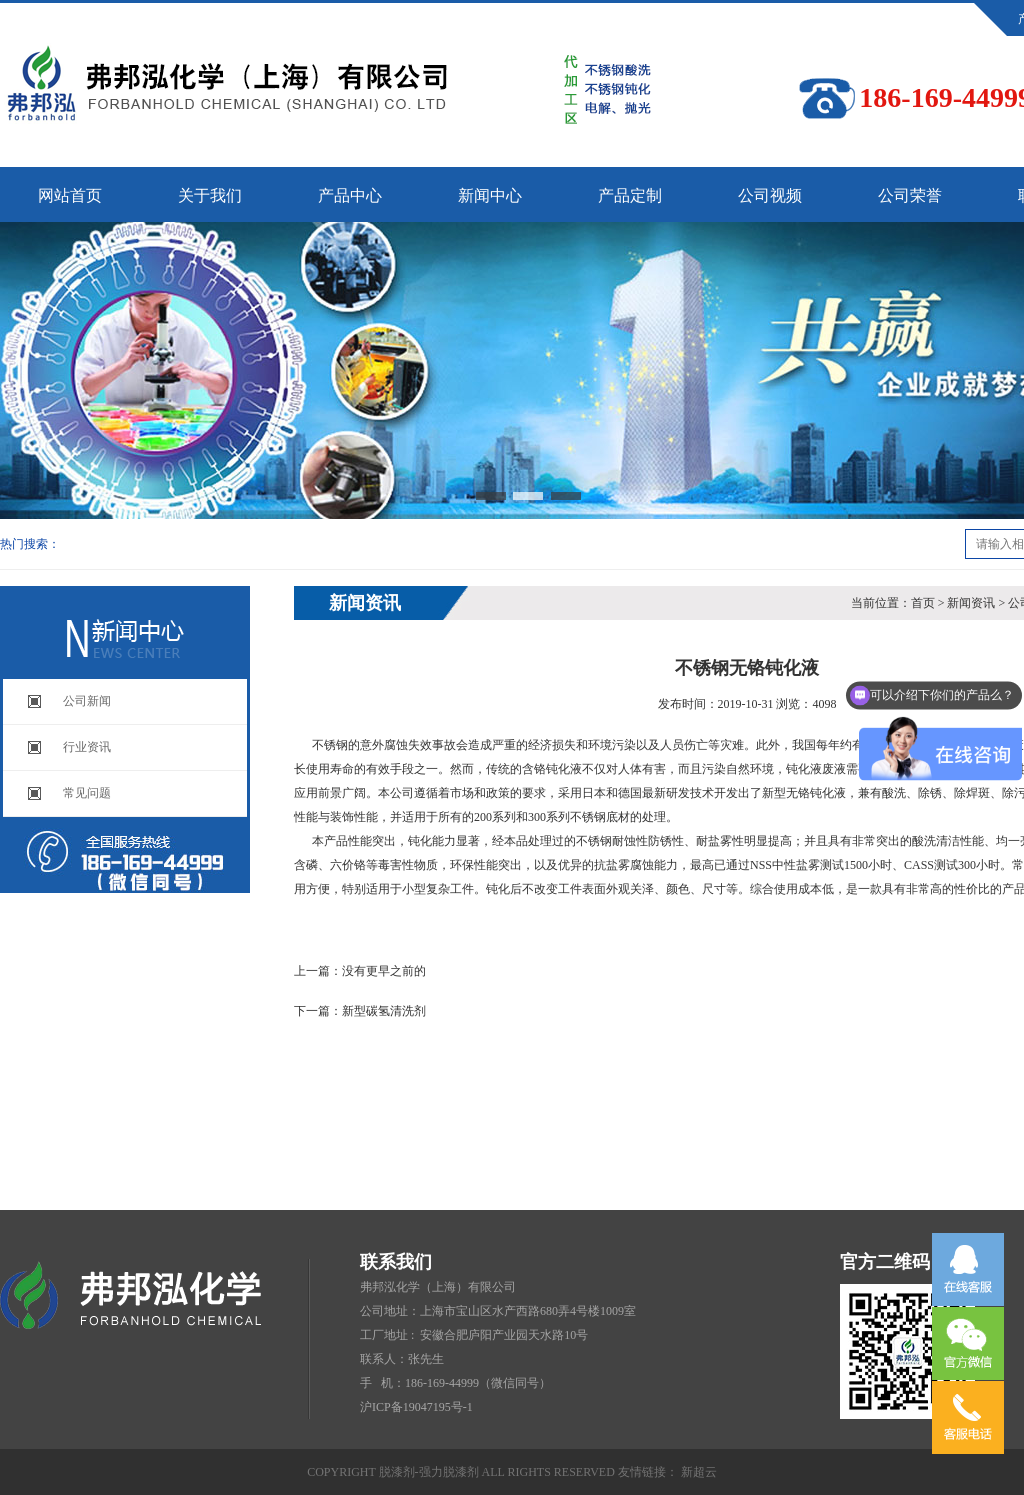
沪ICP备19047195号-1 (416, 1407)
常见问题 (87, 793)
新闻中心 (490, 195)
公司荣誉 (910, 195)
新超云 (699, 1472)
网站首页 (70, 195)
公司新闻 (87, 701)
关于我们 (210, 195)
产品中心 (350, 195)
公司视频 (770, 195)
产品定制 (630, 195)
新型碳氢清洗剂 (384, 1011)
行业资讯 (87, 747)
